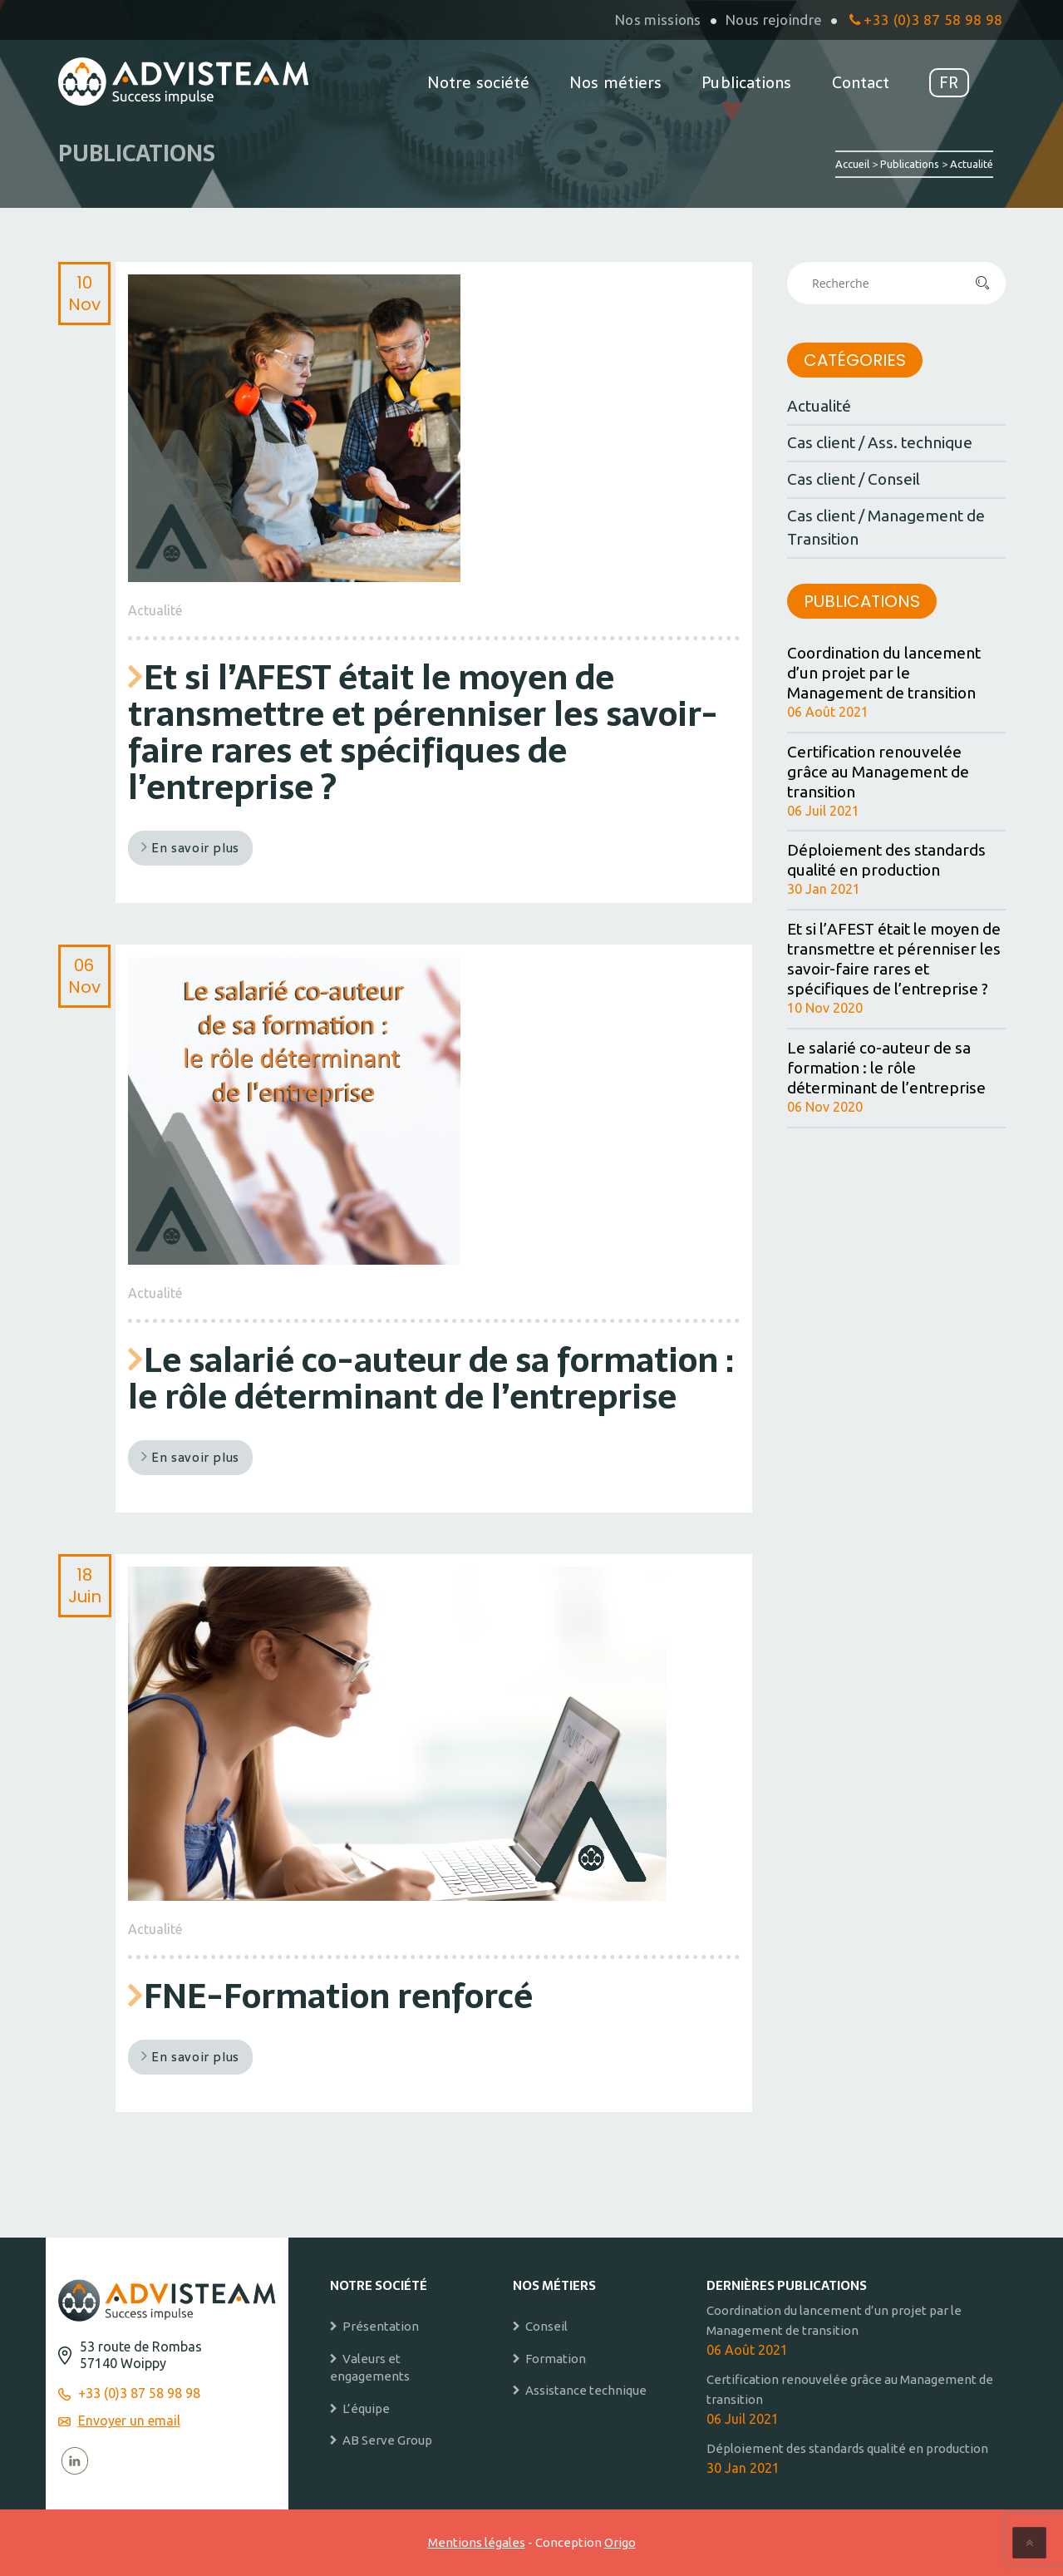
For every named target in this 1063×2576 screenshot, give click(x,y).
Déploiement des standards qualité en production (886, 860)
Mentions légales (476, 2542)
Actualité (155, 610)
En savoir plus (190, 847)
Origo (620, 2542)
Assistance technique (586, 2390)
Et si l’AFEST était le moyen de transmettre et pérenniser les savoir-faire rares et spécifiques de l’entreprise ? (423, 732)
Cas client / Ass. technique (879, 442)
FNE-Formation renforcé (338, 1996)
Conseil (546, 2326)
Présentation (380, 2326)
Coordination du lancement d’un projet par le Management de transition (884, 673)
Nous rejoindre (774, 19)
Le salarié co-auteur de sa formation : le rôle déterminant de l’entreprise (431, 1378)
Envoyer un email (129, 2420)
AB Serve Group (387, 2440)
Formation (555, 2358)
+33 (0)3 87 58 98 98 (926, 19)
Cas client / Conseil (853, 479)
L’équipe (366, 2408)
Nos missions (658, 19)
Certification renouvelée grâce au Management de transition (878, 772)
